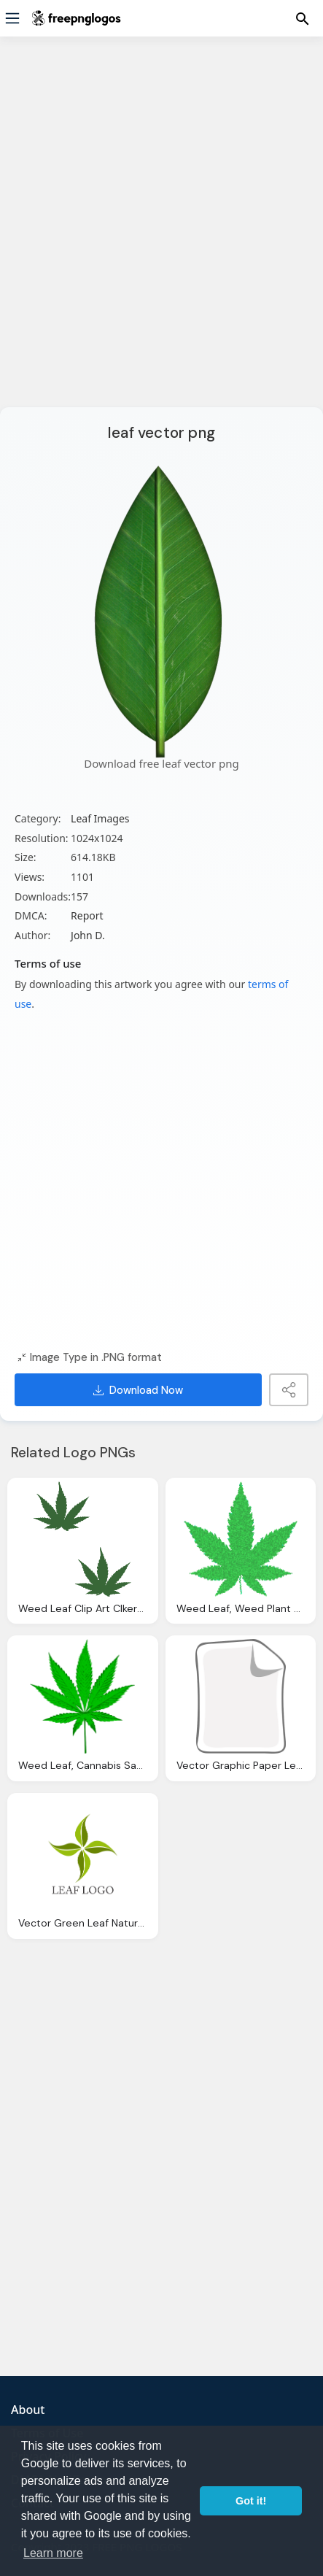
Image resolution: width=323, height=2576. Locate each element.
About (27, 2410)
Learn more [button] (53, 2553)
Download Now (138, 1390)
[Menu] (12, 18)
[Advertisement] (161, 231)
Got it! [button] (251, 2501)
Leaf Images (100, 818)
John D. (88, 935)
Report (87, 915)
